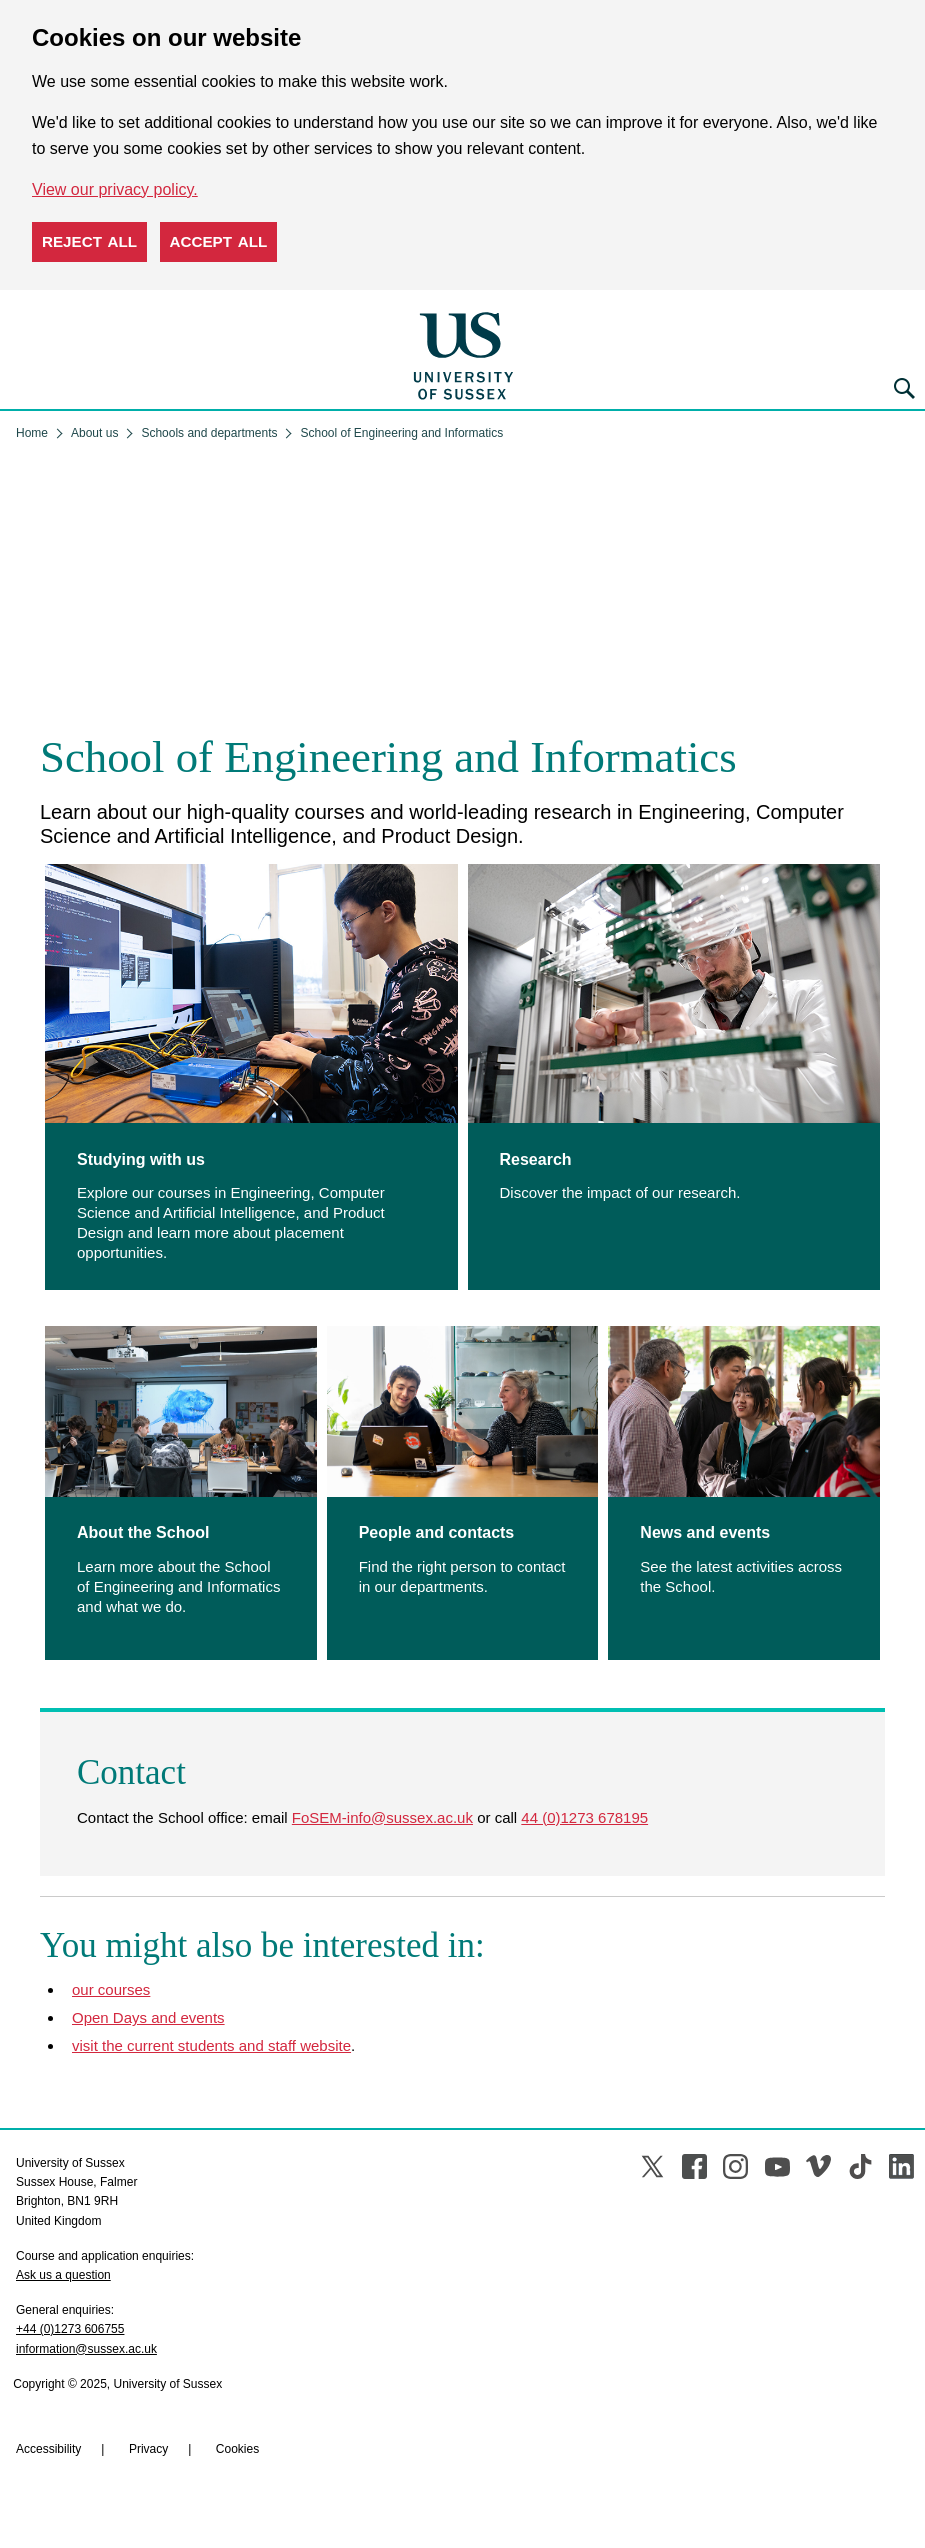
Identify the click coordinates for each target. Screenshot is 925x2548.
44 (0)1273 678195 (584, 1817)
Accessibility (48, 2449)
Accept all (219, 241)
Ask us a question (63, 2275)
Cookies (237, 2449)
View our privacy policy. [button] (115, 189)
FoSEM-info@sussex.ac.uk (382, 1817)
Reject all (89, 241)
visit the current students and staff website (211, 2045)
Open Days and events (148, 2017)
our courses (111, 1989)
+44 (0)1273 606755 (70, 2329)
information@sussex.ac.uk (86, 2349)
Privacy (148, 2449)
